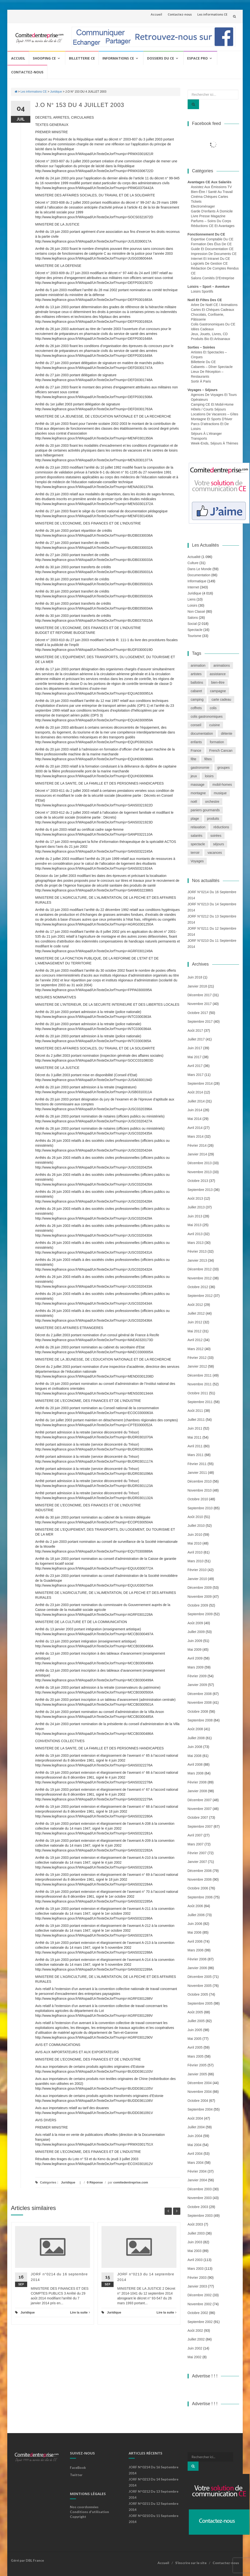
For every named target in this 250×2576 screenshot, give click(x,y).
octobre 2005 (198, 1994)
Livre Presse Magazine (208, 216)
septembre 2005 (200, 2003)
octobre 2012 (198, 1287)
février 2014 (197, 1145)
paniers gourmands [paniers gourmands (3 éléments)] (205, 810)
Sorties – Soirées (201, 347)
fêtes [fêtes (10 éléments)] (208, 759)
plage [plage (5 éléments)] (195, 819)
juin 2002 (195, 2348)
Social (192, 624)
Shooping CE (44, 58)
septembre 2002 (200, 2322)
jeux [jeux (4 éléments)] (194, 776)
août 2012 (195, 1305)
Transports (199, 438)
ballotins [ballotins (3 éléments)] (197, 682)
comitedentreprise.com (130, 2182)
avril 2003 (195, 2260)
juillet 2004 (196, 2127)
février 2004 (197, 2171)
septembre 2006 (200, 1897)
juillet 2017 (196, 1039)
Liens (192, 599)
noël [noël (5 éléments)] (194, 801)
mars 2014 (196, 1136)
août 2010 (195, 1517)
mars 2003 (196, 2268)
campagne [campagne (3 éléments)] (218, 691)
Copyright (78, 2517)
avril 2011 (195, 1446)
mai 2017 (195, 1057)
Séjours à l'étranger (206, 434)
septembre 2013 (200, 1190)
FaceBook (78, 2467)
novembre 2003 (200, 2198)
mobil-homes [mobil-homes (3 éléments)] (222, 784)
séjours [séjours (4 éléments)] (218, 844)
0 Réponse (95, 2182)
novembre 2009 (200, 1596)
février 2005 (197, 2065)
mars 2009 (196, 1667)
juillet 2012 (196, 1313)
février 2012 (197, 1358)
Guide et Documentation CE (212, 249)
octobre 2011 (198, 1393)
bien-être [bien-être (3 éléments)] (218, 682)
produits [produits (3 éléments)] (213, 819)
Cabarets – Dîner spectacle (212, 367)
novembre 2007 (200, 1809)
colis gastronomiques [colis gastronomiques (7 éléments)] (207, 716)
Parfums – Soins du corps (211, 221)
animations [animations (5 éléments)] (221, 665)
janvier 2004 (197, 2180)
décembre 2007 (200, 1800)
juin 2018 (195, 977)
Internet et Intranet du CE (210, 259)
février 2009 (197, 1676)
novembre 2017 (200, 1004)
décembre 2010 (200, 1481)
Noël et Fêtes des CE (205, 300)
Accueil (156, 14)
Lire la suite (80, 2312)
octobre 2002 (198, 2313)
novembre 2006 (200, 1879)
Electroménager (203, 206)
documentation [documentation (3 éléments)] (202, 733)
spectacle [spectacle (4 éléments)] (198, 844)
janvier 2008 (197, 1791)
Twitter (76, 2475)
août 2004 (195, 2118)
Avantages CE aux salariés (210, 182)
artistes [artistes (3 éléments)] (196, 674)
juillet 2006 (196, 1915)
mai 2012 (195, 1331)
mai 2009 (195, 1649)
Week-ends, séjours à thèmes (214, 443)
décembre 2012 (200, 1269)
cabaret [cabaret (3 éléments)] (196, 691)
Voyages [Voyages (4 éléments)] (197, 861)
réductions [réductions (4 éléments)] (221, 827)
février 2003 (197, 2277)
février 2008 (197, 1782)
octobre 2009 (198, 1605)
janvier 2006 (197, 1968)
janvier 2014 (197, 1154)
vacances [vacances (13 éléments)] (215, 853)
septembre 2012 (200, 1296)
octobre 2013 (198, 1181)
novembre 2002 (200, 2304)
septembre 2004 (200, 2109)
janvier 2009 (197, 1685)
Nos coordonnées (84, 2507)
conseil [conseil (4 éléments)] (196, 725)
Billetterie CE (82, 58)
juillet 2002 (196, 2339)
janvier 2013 (197, 1260)
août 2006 (195, 1906)
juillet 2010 (196, 1526)
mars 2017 (196, 1075)
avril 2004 (195, 2154)
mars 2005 (196, 2056)
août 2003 (195, 2224)
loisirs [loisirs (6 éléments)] (209, 776)
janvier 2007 (197, 1862)
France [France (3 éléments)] (196, 750)
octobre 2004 (198, 2101)
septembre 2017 (200, 1021)
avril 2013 (195, 1234)
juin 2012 (195, 1322)
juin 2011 (195, 1428)
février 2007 (197, 1853)
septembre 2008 (200, 1720)
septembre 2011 (200, 1402)
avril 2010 (195, 1552)
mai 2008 (195, 1756)
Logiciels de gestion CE (209, 263)
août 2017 (195, 1030)
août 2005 (195, 2012)
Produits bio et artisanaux (210, 339)
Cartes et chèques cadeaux (212, 310)
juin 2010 (195, 1535)
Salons (193, 618)
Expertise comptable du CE (212, 239)
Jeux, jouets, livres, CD (209, 334)
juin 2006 (195, 1924)
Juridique (68, 2182)
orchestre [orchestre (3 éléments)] (212, 801)
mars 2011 (196, 1455)
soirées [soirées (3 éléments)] (215, 836)
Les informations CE (212, 14)
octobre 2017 (198, 1013)
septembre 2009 (200, 1614)
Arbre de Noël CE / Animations (214, 305)
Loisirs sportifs (202, 291)
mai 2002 (195, 2357)
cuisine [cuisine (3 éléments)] (214, 725)
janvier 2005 (197, 2074)
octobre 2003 (198, 2207)
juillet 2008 (196, 1738)
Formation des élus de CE (211, 244)
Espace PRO (197, 58)
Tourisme (194, 636)
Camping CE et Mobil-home (212, 404)
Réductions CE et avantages (213, 226)
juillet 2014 (196, 1101)
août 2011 (195, 1411)
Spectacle (195, 630)
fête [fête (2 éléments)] (193, 759)
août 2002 (195, 2330)
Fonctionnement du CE (206, 234)
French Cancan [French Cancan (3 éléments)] (221, 750)
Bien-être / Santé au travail (212, 192)
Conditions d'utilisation (89, 2512)
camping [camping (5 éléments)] (197, 699)
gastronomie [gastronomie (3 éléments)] (200, 767)
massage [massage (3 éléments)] (198, 784)
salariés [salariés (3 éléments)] (196, 836)
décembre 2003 (200, 2189)
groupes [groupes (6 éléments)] (223, 767)
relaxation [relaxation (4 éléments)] (198, 827)
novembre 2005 (200, 1986)
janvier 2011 (197, 1473)
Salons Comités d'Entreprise (212, 278)
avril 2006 (195, 1941)
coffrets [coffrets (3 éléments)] (196, 708)
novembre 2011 (200, 1384)
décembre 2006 (200, 1871)
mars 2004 (196, 2163)
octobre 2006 (198, 1888)
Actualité (194, 557)
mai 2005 (195, 2039)
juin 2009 (195, 1641)
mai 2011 (195, 1437)
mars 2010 (196, 1561)
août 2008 (195, 1729)
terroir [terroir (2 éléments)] (195, 853)
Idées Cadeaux (202, 329)
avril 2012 (195, 1340)
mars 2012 (196, 1349)
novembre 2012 (200, 1278)
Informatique (197, 581)
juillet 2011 (196, 1420)
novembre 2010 (200, 1490)
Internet (193, 587)
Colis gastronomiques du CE (213, 324)
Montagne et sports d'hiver (212, 419)
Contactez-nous (180, 14)
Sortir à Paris (201, 381)
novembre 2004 (200, 2092)
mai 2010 (195, 1543)
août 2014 (195, 1092)
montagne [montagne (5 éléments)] (198, 793)
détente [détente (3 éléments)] (226, 733)
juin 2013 (195, 1216)
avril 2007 (195, 1835)
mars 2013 (196, 1243)
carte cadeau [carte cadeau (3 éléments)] (221, 699)
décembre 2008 (200, 1694)
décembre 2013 (200, 1163)
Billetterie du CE (203, 362)
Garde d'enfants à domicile (212, 211)
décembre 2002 (200, 2295)
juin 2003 (195, 2242)
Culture (193, 563)
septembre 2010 (200, 1508)
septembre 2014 (200, 1083)
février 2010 (197, 1570)
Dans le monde (200, 569)
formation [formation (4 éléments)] (217, 742)
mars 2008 (196, 1773)
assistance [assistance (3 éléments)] (218, 674)
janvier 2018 (197, 986)
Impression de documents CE (214, 254)
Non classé (196, 611)
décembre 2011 (200, 1375)
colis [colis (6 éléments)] (213, 708)
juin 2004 (195, 2136)
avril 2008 (195, 1764)
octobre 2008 (198, 1711)
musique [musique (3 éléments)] (220, 793)
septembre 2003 (200, 2216)
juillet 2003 (196, 2233)
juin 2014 (195, 1110)
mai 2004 (195, 2145)
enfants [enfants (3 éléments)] (196, 742)
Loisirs (192, 605)
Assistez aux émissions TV (211, 187)
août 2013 (195, 1198)
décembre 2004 (200, 2083)
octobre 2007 (198, 1817)
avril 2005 (195, 2047)
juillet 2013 (196, 1207)
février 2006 (197, 1959)
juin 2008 (195, 1747)
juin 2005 (195, 2030)
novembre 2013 (200, 1172)
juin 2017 (195, 1048)
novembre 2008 (200, 1702)
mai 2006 (195, 1932)
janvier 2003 (197, 2286)
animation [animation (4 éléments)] (198, 665)
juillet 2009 (196, 1632)
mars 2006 (196, 1950)
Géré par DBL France (27, 2560)
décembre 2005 (200, 1977)
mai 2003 (195, 2251)
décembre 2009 (200, 1587)
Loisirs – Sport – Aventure (209, 286)
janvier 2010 (197, 1579)
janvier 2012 (197, 1366)
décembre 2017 (200, 995)
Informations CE (118, 58)
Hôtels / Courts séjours (208, 409)
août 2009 (195, 1623)
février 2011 (197, 1464)
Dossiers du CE (160, 58)
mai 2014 (195, 1119)
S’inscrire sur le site (191, 2563)
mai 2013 (195, 1225)
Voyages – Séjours (202, 390)
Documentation (199, 575)
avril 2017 (195, 1066)
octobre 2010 (198, 1499)
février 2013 (197, 1251)
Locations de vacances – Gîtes (214, 414)
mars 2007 (196, 1844)
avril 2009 (195, 1658)
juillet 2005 (196, 2021)
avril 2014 (195, 1128)
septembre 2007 (200, 1826)
